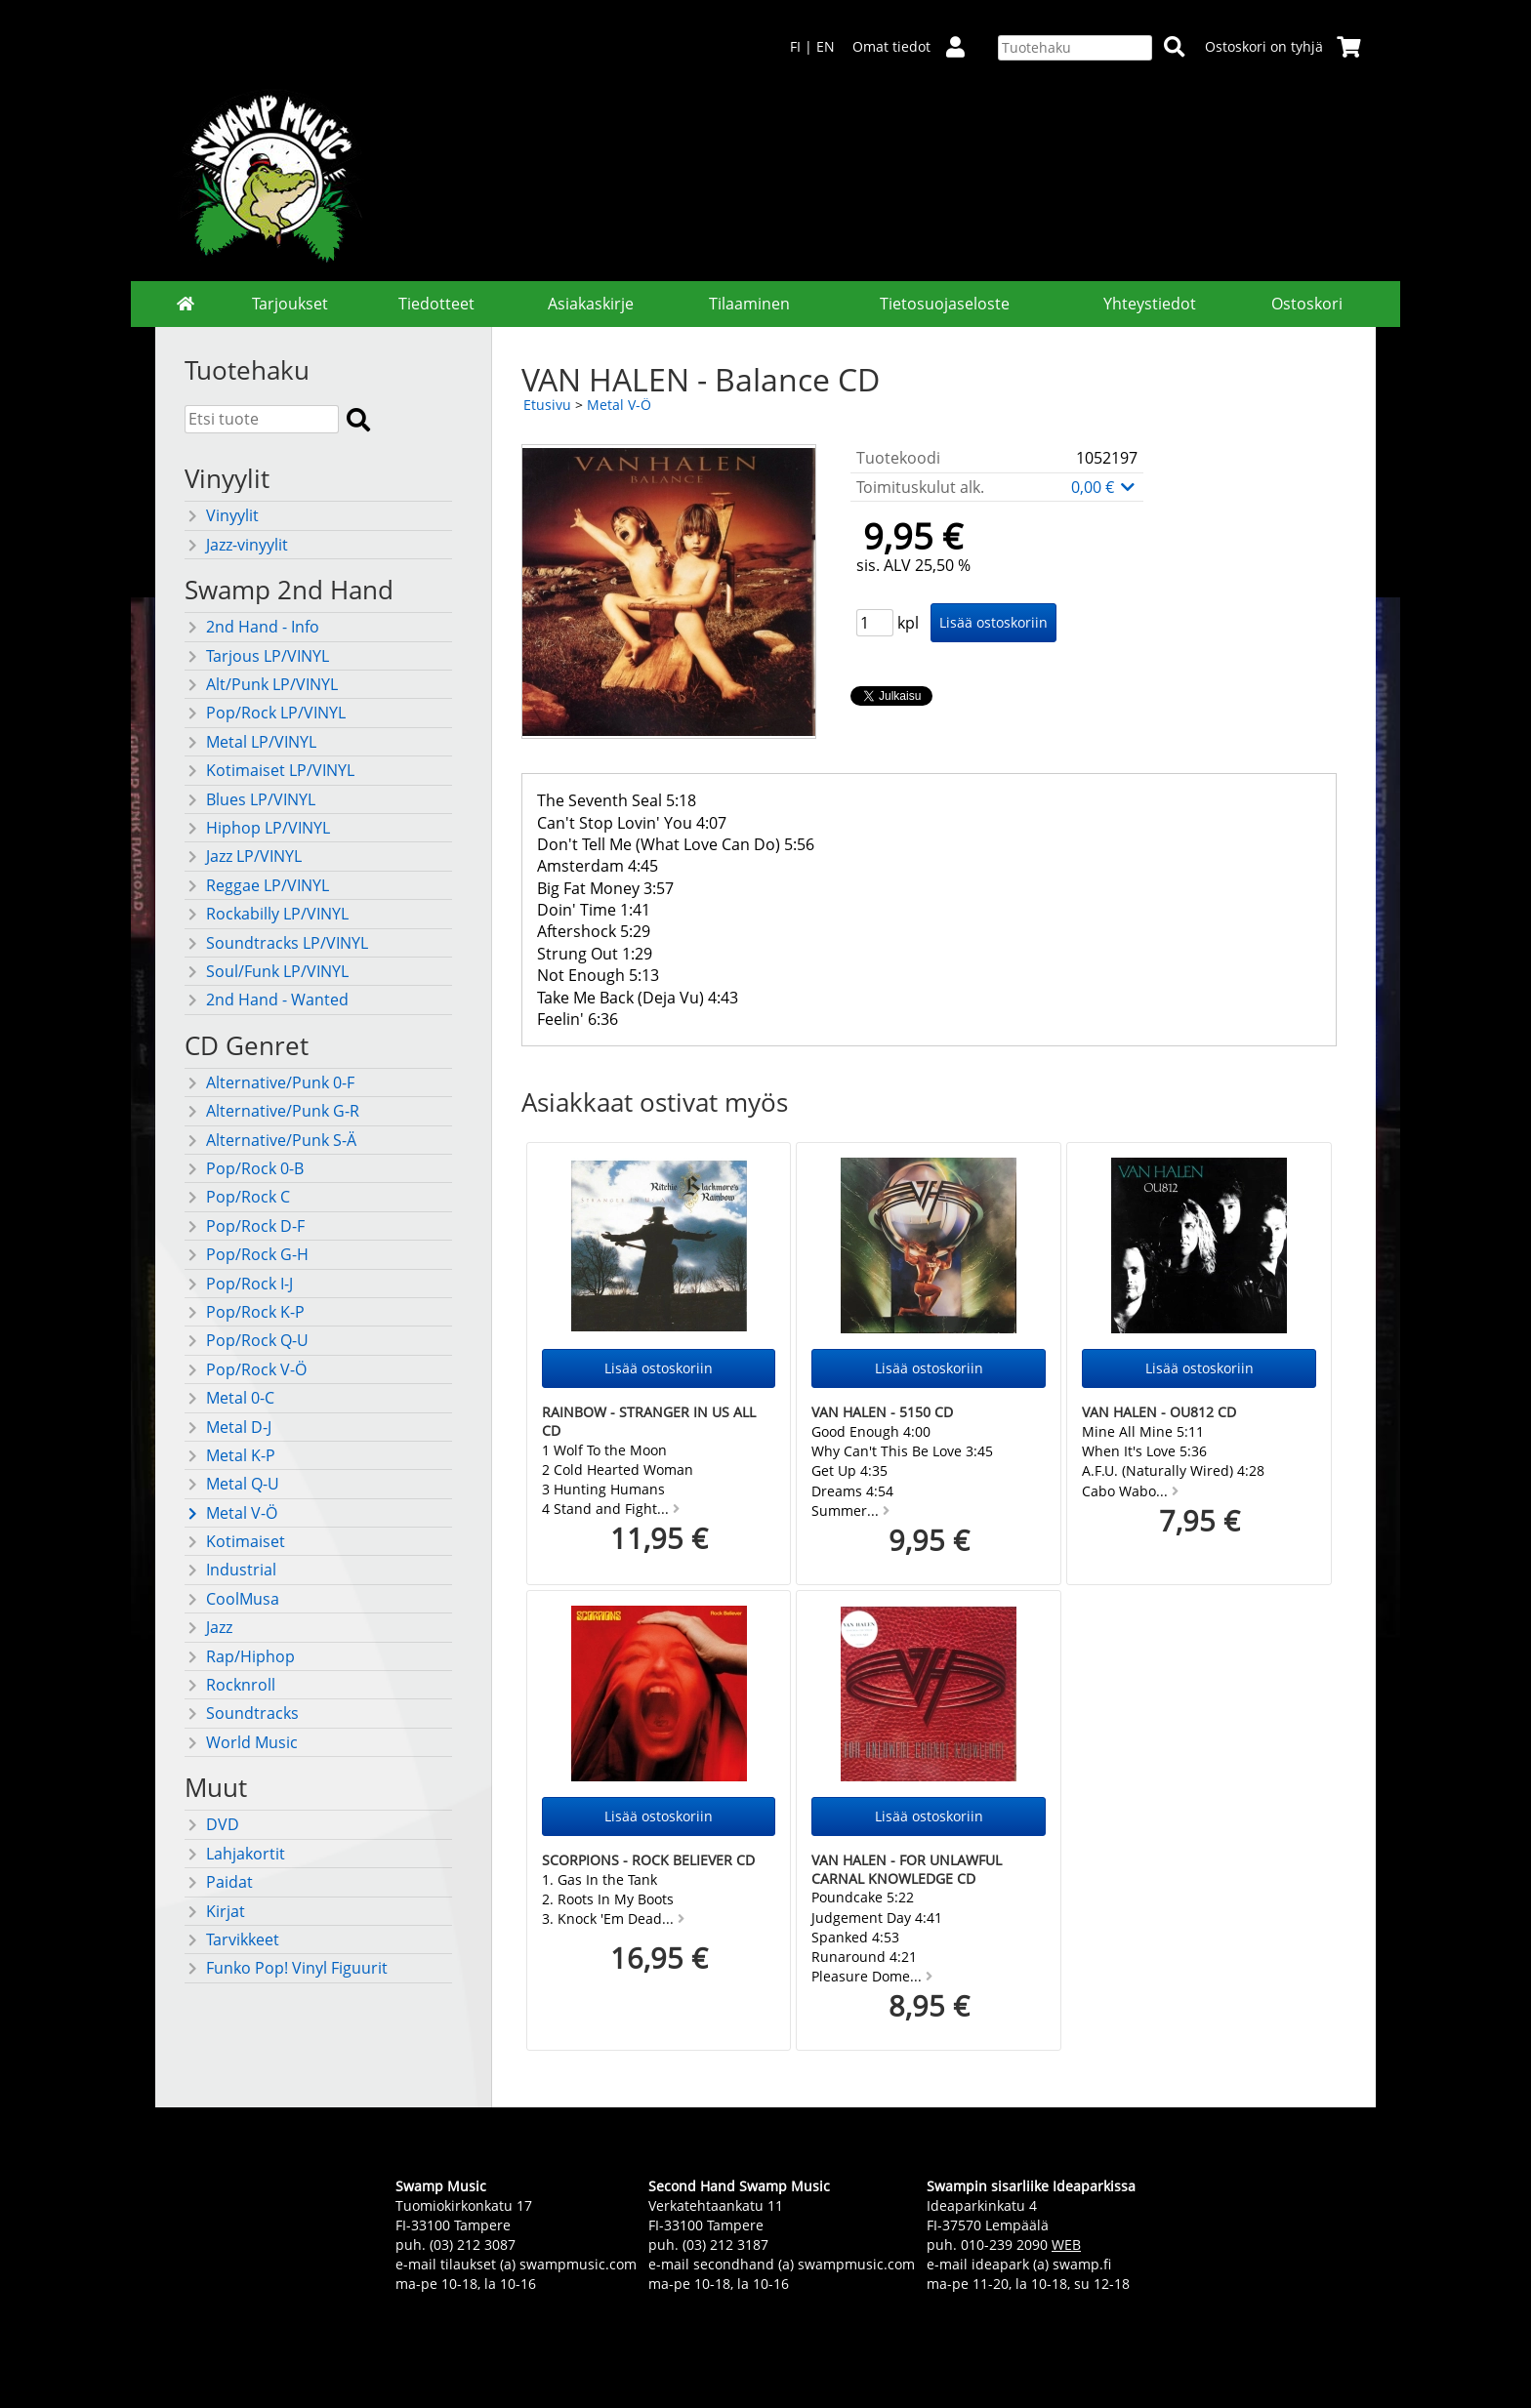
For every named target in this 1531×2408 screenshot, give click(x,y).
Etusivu (547, 404)
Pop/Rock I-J (239, 1283)
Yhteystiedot (1149, 303)
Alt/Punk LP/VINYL (261, 684)
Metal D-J (228, 1427)
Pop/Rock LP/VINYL (265, 712)
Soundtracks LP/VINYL (276, 943)
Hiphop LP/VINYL (257, 827)
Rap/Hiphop (240, 1656)
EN (825, 46)
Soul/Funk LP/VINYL (267, 971)
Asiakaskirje (591, 303)
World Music (241, 1742)
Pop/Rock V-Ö (246, 1369)
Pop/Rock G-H (247, 1254)
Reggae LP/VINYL (257, 885)
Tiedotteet (436, 303)
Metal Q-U (232, 1483)
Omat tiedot (916, 46)
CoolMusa (232, 1599)
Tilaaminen (749, 303)
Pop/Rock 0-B (244, 1168)
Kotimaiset (235, 1541)
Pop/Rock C (237, 1196)
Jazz (208, 1627)
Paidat (219, 1882)
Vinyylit (222, 515)
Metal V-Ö (231, 1513)
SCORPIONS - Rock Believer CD (648, 1860)
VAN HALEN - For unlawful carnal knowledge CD (906, 1869)
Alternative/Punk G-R (272, 1111)
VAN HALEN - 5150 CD (882, 1412)
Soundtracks (242, 1713)
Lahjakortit (235, 1853)
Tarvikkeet (232, 1939)
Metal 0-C (229, 1397)
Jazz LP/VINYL (243, 856)
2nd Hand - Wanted (267, 999)
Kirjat (215, 1911)
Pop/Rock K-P (245, 1312)
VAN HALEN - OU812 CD (1159, 1412)
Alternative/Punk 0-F (269, 1082)
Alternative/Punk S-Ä (270, 1140)
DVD (212, 1824)
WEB (1066, 2244)
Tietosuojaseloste (945, 303)
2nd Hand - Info (252, 626)
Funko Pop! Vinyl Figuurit (286, 1968)
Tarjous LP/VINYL (257, 656)
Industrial (230, 1569)
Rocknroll (230, 1684)
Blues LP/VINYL (250, 799)
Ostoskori (1307, 303)
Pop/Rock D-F (245, 1226)
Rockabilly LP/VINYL (267, 913)
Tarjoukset (290, 303)
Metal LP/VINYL (250, 742)
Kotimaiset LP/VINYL (269, 770)
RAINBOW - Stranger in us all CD (649, 1421)
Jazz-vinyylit (236, 544)
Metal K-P (230, 1455)
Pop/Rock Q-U (247, 1340)
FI (795, 46)
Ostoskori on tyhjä (1283, 46)
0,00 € (1104, 487)
